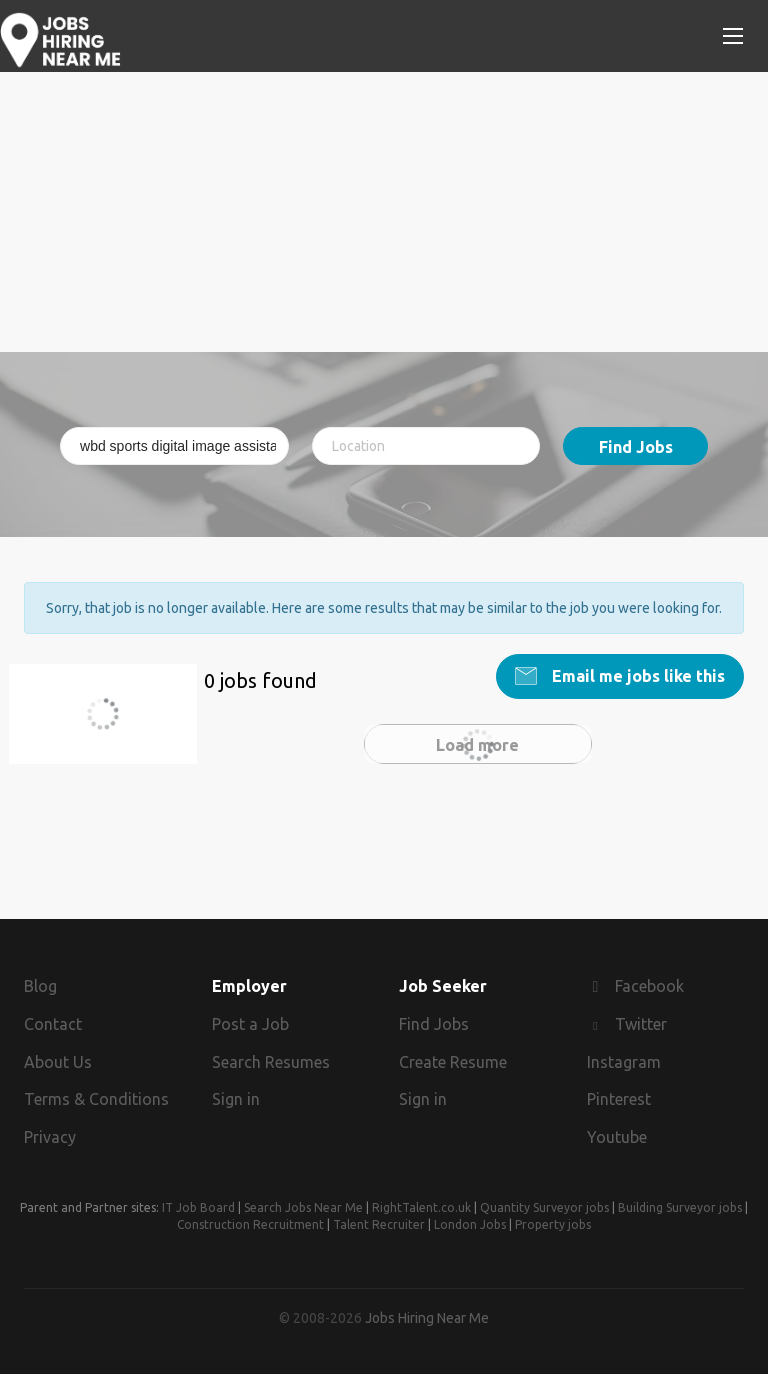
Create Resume (453, 1062)
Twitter (641, 1024)
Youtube (617, 1137)
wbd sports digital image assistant (114, 725)
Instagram (624, 1062)
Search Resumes (271, 1062)
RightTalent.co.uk (421, 1207)
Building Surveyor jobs (680, 1207)
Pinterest (619, 1099)
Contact (53, 1024)
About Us (58, 1062)
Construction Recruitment (250, 1224)
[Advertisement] (384, 212)
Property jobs (553, 1224)
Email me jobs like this (636, 676)
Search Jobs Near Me (303, 1207)
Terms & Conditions (96, 1099)
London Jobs (470, 1224)
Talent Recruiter (379, 1224)
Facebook (649, 986)
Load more (477, 745)
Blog (40, 986)
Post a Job (250, 1024)
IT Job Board (198, 1207)
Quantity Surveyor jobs (544, 1207)
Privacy (50, 1137)
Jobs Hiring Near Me (427, 1318)
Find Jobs (636, 447)
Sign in (236, 1099)
